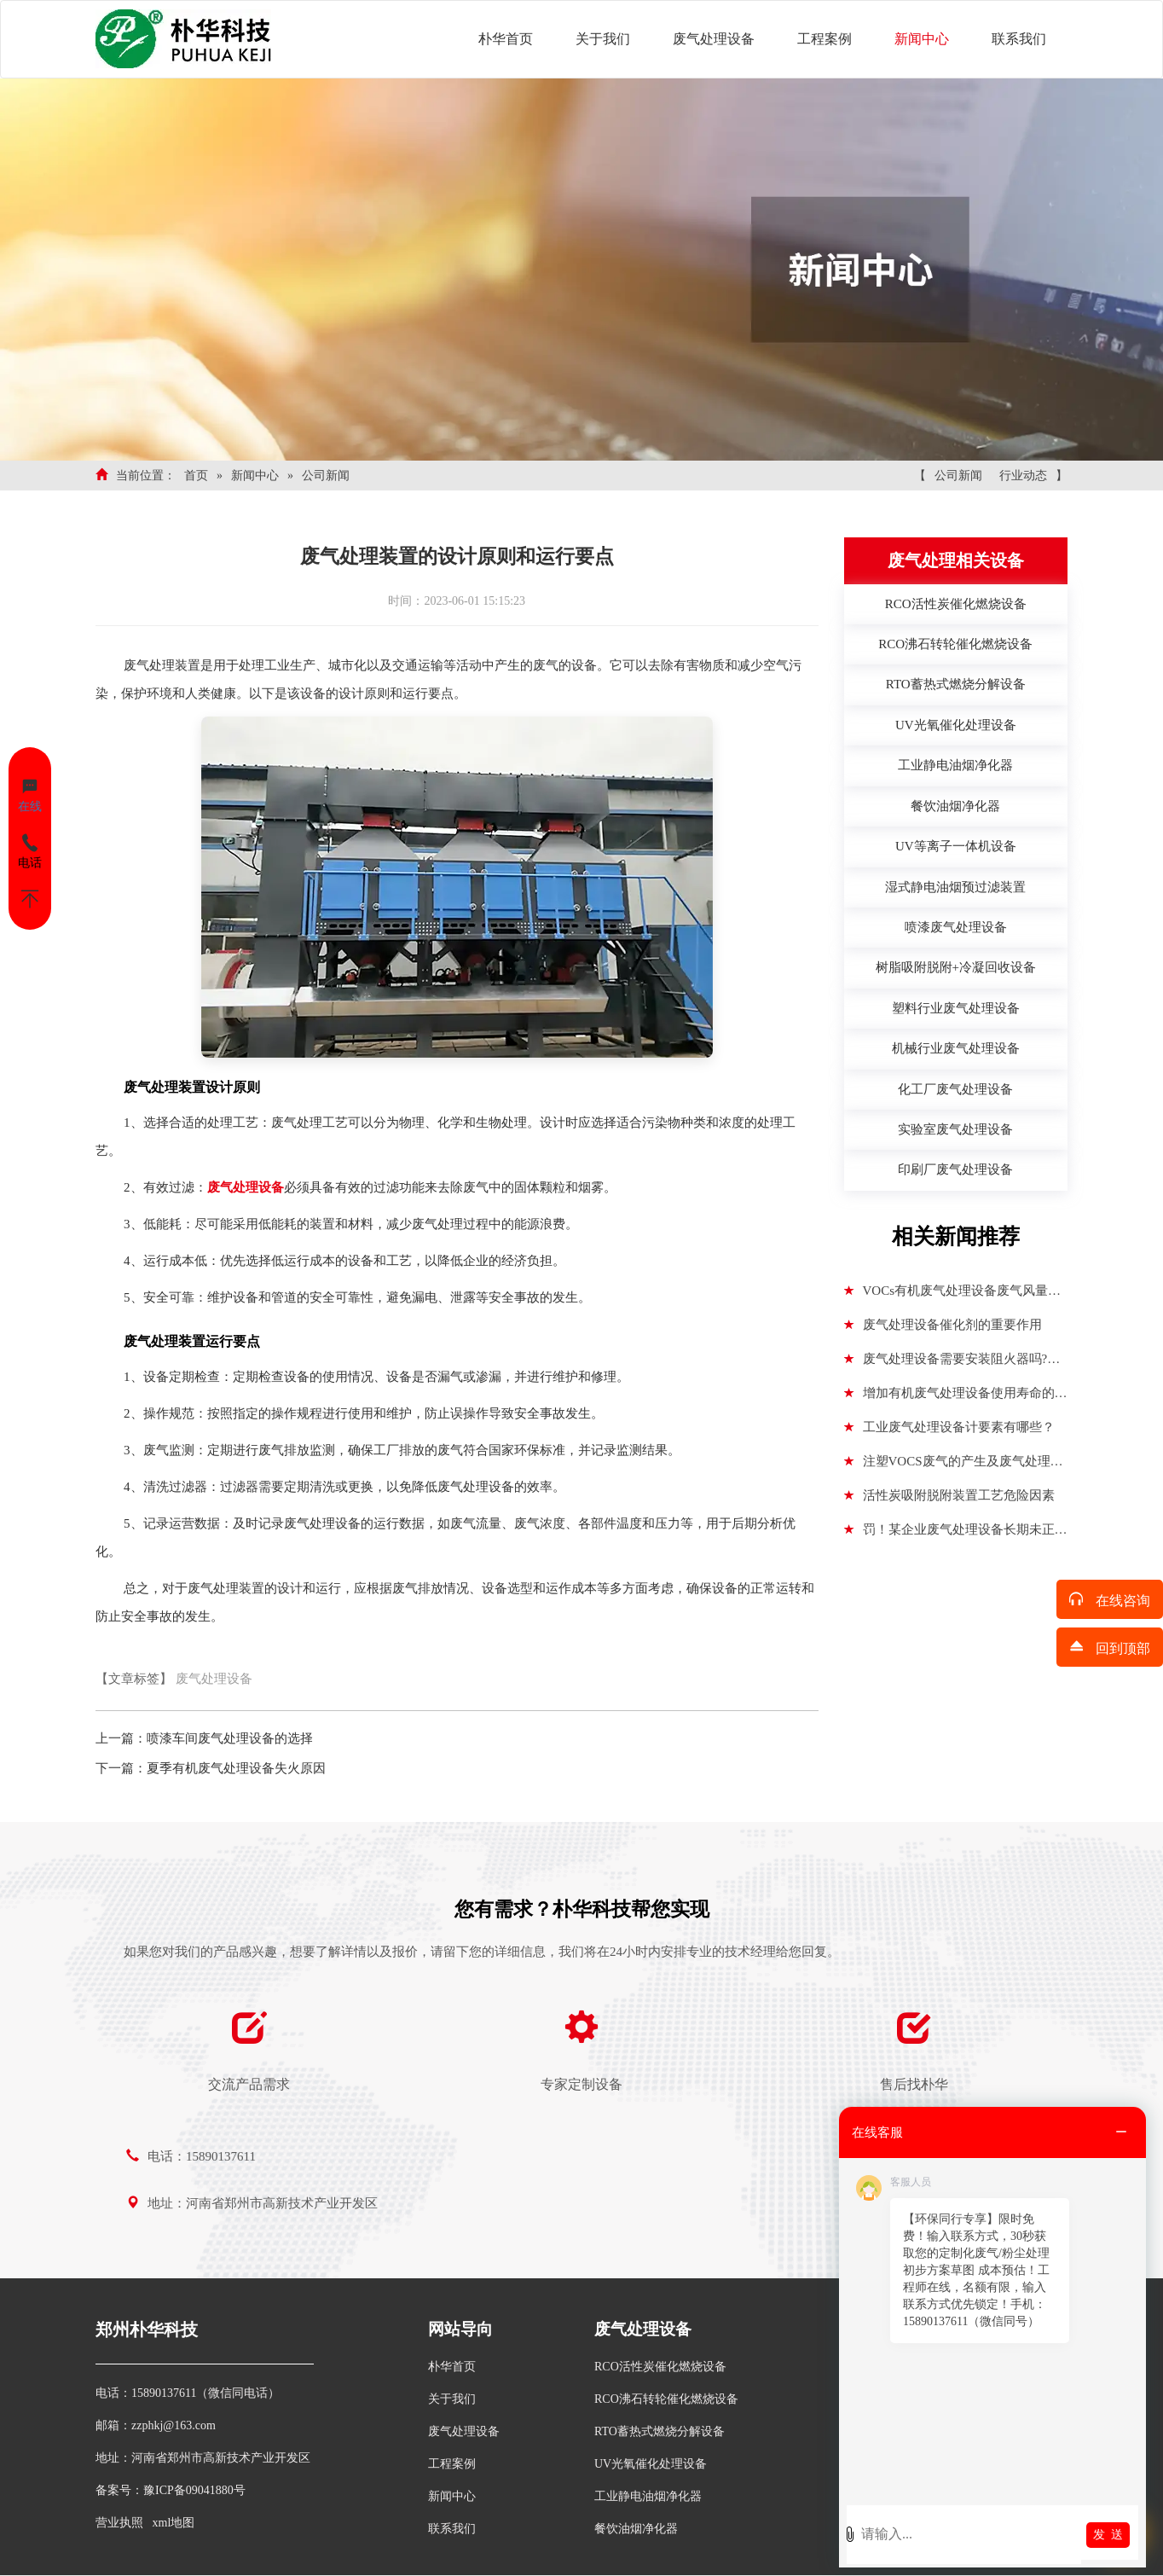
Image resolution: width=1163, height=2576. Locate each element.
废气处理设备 (714, 39)
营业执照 (119, 2522)
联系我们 (1019, 39)
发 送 (1108, 2534)
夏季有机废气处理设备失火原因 (236, 1768)
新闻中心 (921, 39)
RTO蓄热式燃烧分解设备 (659, 2431)
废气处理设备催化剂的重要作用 (943, 1325)
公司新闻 (326, 475)
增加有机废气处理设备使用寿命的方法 (956, 1398)
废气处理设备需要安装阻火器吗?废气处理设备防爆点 (952, 1364)
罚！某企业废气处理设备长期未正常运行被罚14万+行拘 (956, 1534)
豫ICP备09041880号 (194, 2490)
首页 (196, 475)
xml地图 (174, 2522)
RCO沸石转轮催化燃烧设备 (666, 2399)
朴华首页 (505, 39)
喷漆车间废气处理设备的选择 (230, 1738)
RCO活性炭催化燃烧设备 (660, 2366)
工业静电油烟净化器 (648, 2496)
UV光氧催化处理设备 (650, 2463)
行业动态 (1023, 475)
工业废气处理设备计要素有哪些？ (949, 1427)
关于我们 (603, 39)
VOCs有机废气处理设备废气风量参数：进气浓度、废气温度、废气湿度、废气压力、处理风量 (953, 1296)
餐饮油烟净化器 (636, 2528)
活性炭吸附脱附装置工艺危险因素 (949, 1495)
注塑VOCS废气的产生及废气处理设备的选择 (953, 1466)
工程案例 (824, 39)
